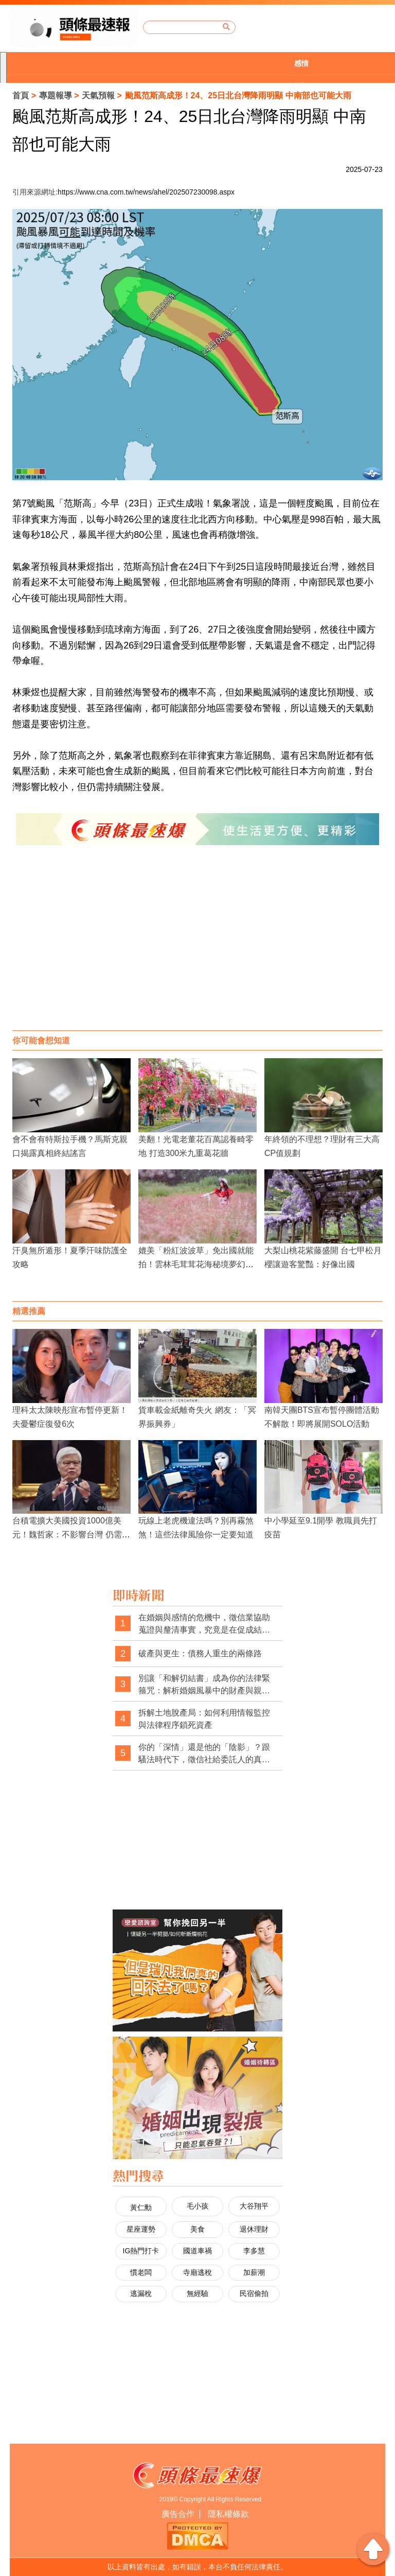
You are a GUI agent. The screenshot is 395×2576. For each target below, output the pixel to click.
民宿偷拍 (254, 2293)
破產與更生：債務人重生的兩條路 (200, 1653)
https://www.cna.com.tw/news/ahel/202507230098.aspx (146, 192)
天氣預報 (98, 95)
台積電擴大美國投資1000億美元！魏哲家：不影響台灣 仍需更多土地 (71, 1534)
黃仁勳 (141, 2207)
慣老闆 (141, 2272)
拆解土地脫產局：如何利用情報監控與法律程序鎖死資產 (204, 1718)
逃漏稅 (141, 2293)
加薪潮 (254, 2272)
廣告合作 (177, 2514)
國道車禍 (197, 2251)
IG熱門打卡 (141, 2251)
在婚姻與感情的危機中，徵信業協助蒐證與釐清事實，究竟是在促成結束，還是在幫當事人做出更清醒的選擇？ (204, 1624)
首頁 (20, 95)
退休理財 (254, 2229)
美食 (197, 2229)
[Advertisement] (197, 948)
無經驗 (197, 2293)
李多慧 (254, 2251)
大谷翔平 (254, 2206)
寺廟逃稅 (197, 2272)
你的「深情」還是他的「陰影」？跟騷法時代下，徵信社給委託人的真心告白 (204, 1754)
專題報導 (55, 95)
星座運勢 (141, 2229)
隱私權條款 (228, 2514)
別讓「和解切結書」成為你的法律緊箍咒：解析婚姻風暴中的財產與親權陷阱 (204, 1685)
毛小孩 (197, 2206)
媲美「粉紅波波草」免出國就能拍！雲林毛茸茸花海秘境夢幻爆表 (196, 1264)
